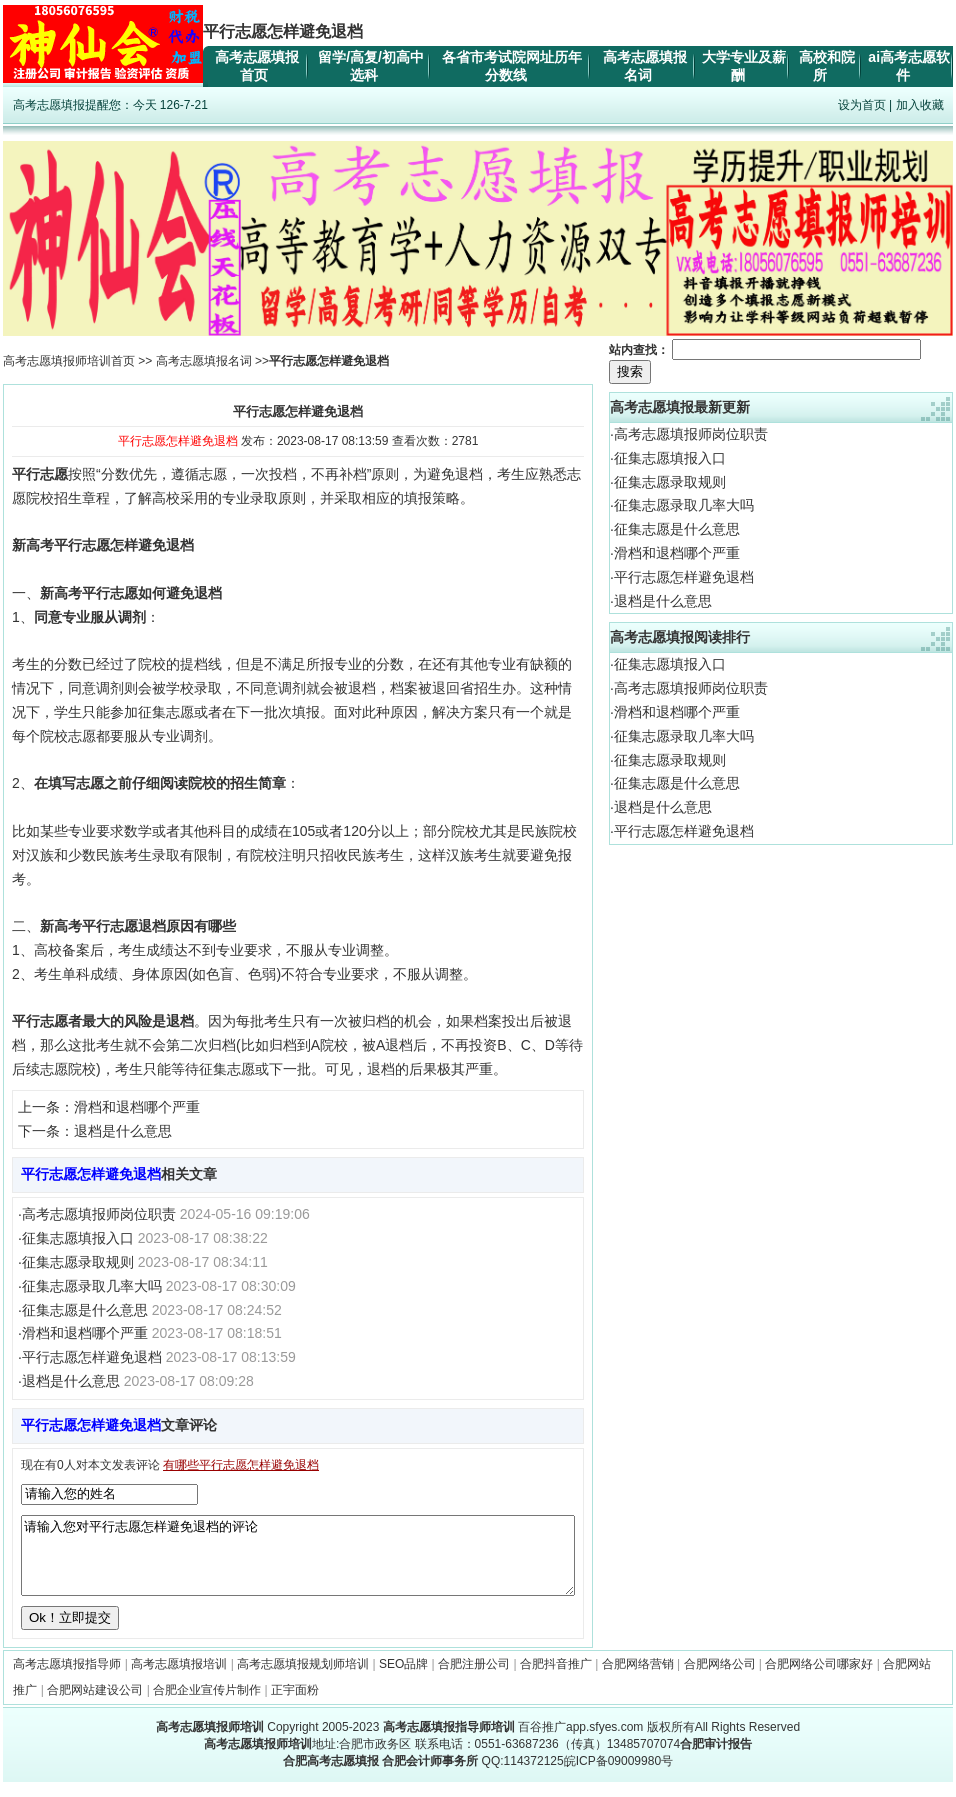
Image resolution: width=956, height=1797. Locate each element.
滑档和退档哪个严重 (137, 1107)
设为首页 (862, 105)
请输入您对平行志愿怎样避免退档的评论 (298, 1563)
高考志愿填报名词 (204, 361)
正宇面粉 (295, 1705)
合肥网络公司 (720, 1679)
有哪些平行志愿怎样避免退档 (241, 1465)
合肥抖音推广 (556, 1679)
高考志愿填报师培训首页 (69, 361)
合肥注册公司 (474, 1679)
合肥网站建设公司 (95, 1705)
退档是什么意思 (123, 1131)
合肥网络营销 (638, 1679)
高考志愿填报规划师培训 (303, 1679)
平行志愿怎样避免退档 (92, 1357)
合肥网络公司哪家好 (819, 1679)
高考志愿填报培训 (179, 1679)
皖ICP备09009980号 (618, 1776)
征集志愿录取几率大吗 (92, 1286)
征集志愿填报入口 (78, 1238)
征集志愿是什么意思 (85, 1310)
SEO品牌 (403, 1679)
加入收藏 (920, 105)
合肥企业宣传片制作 (207, 1705)
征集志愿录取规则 (78, 1262)
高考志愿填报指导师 (67, 1679)
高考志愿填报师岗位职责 (99, 1214)
